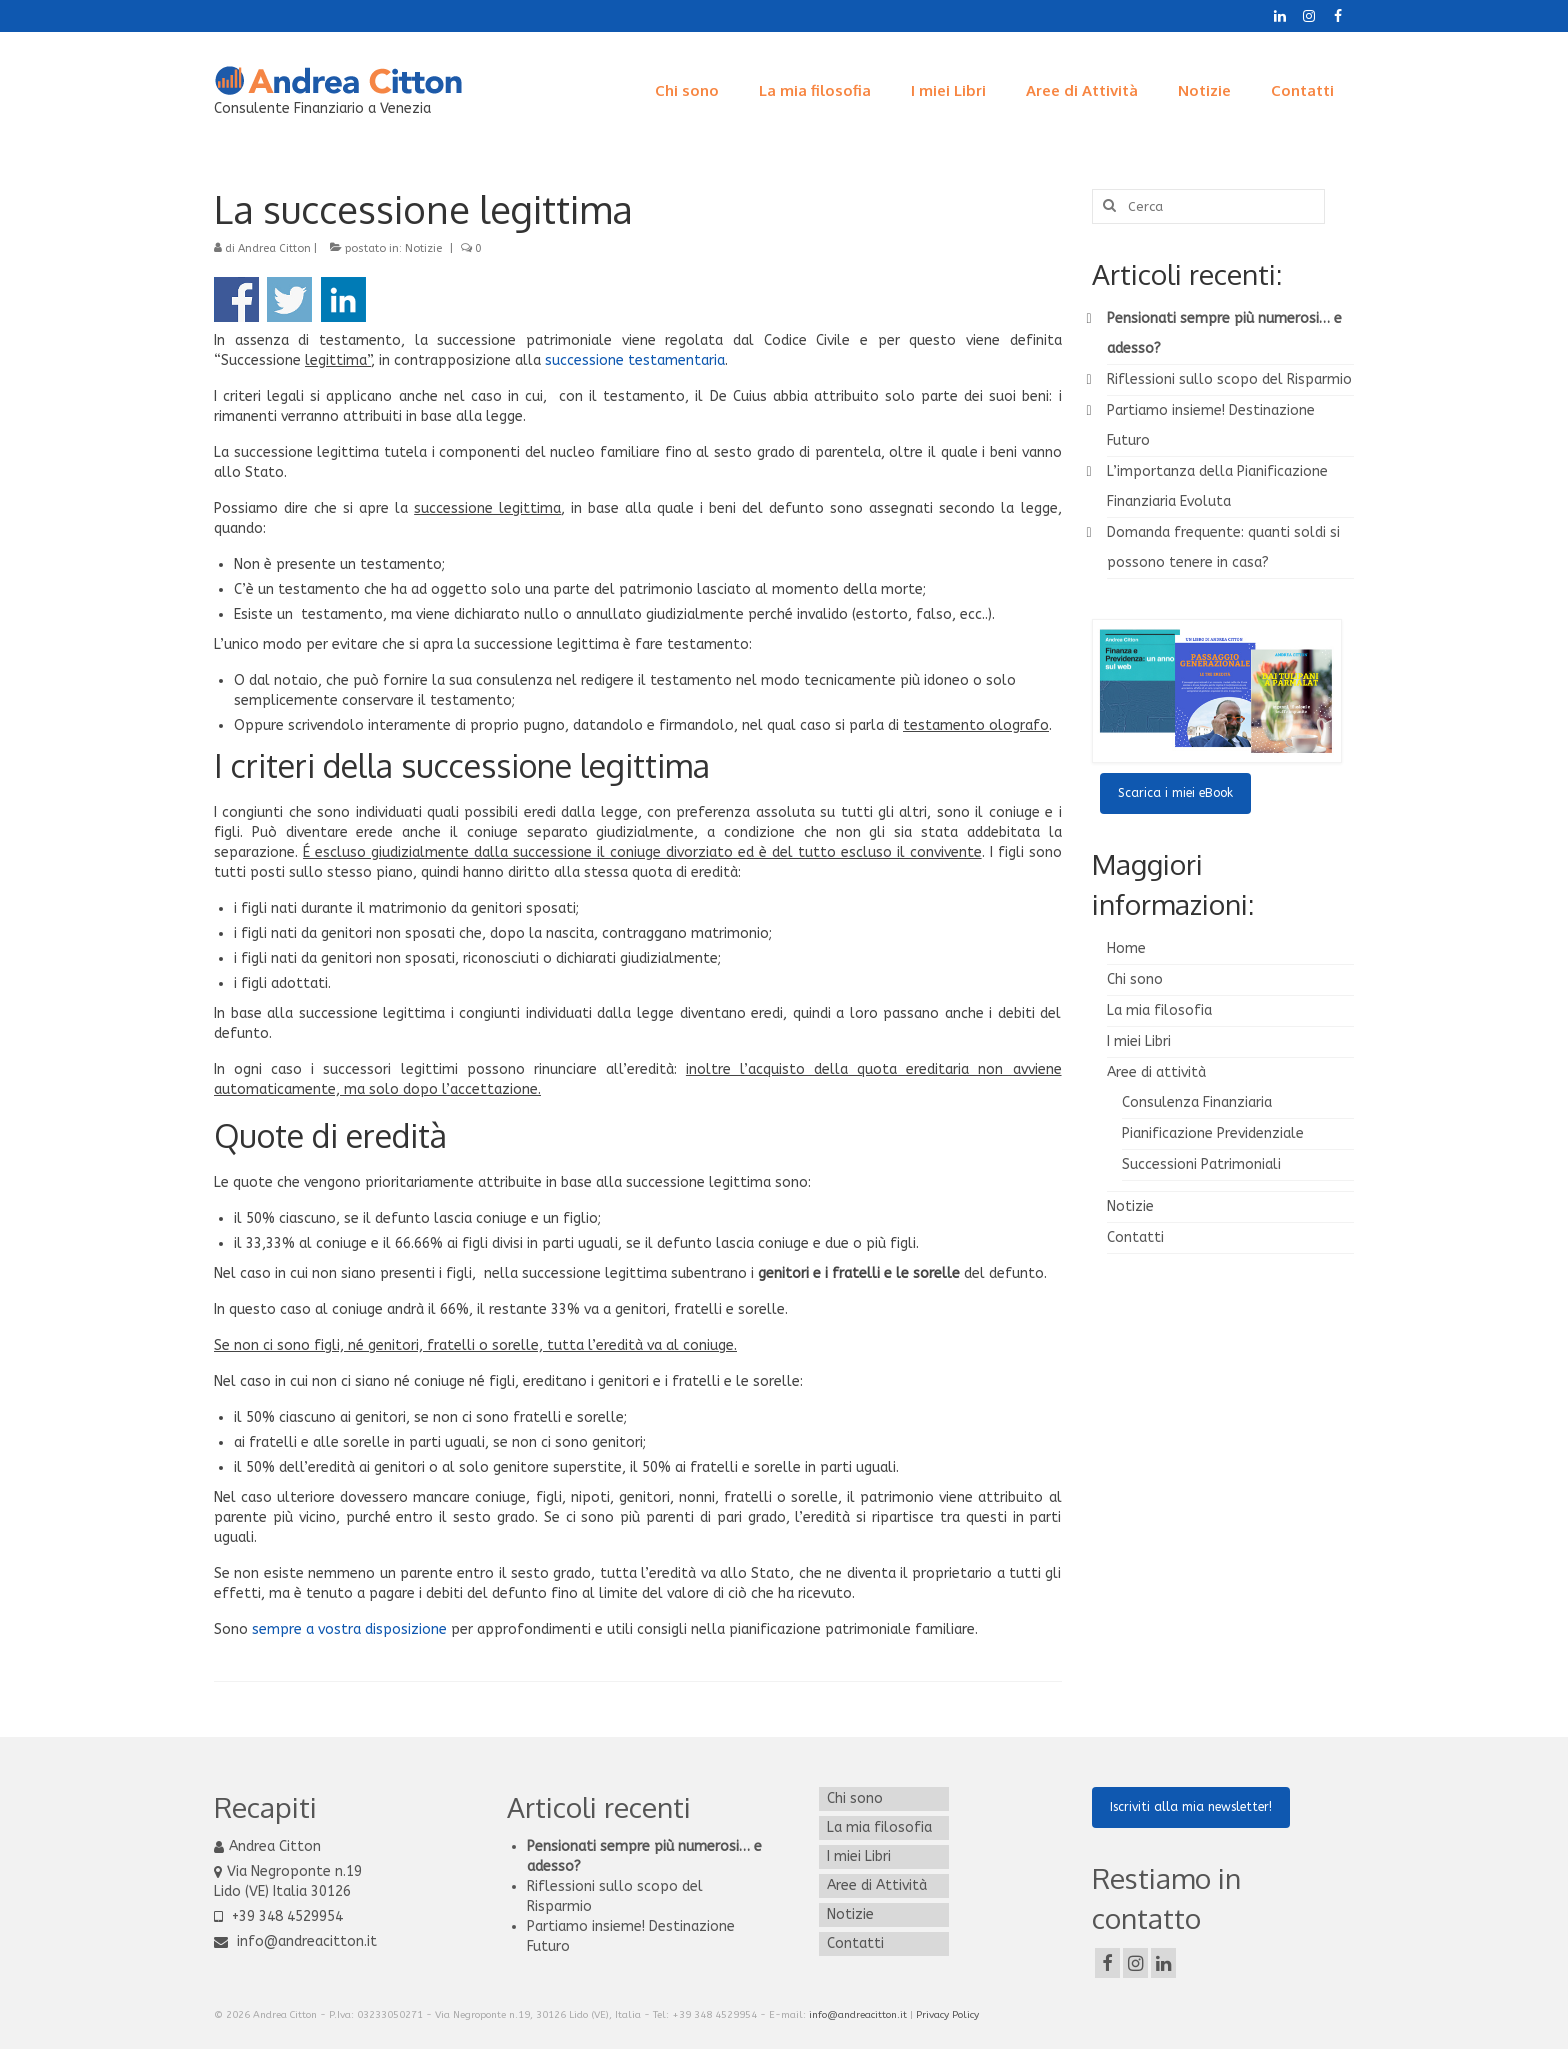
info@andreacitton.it (295, 1941)
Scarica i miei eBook (1175, 793)
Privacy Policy (947, 2015)
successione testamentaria (635, 360)
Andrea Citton (274, 248)
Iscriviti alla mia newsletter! (1191, 1807)
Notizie (423, 248)
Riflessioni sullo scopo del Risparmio (1229, 379)
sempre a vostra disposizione (349, 1629)
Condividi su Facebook (236, 299)
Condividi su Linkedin (343, 299)
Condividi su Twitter (289, 299)
